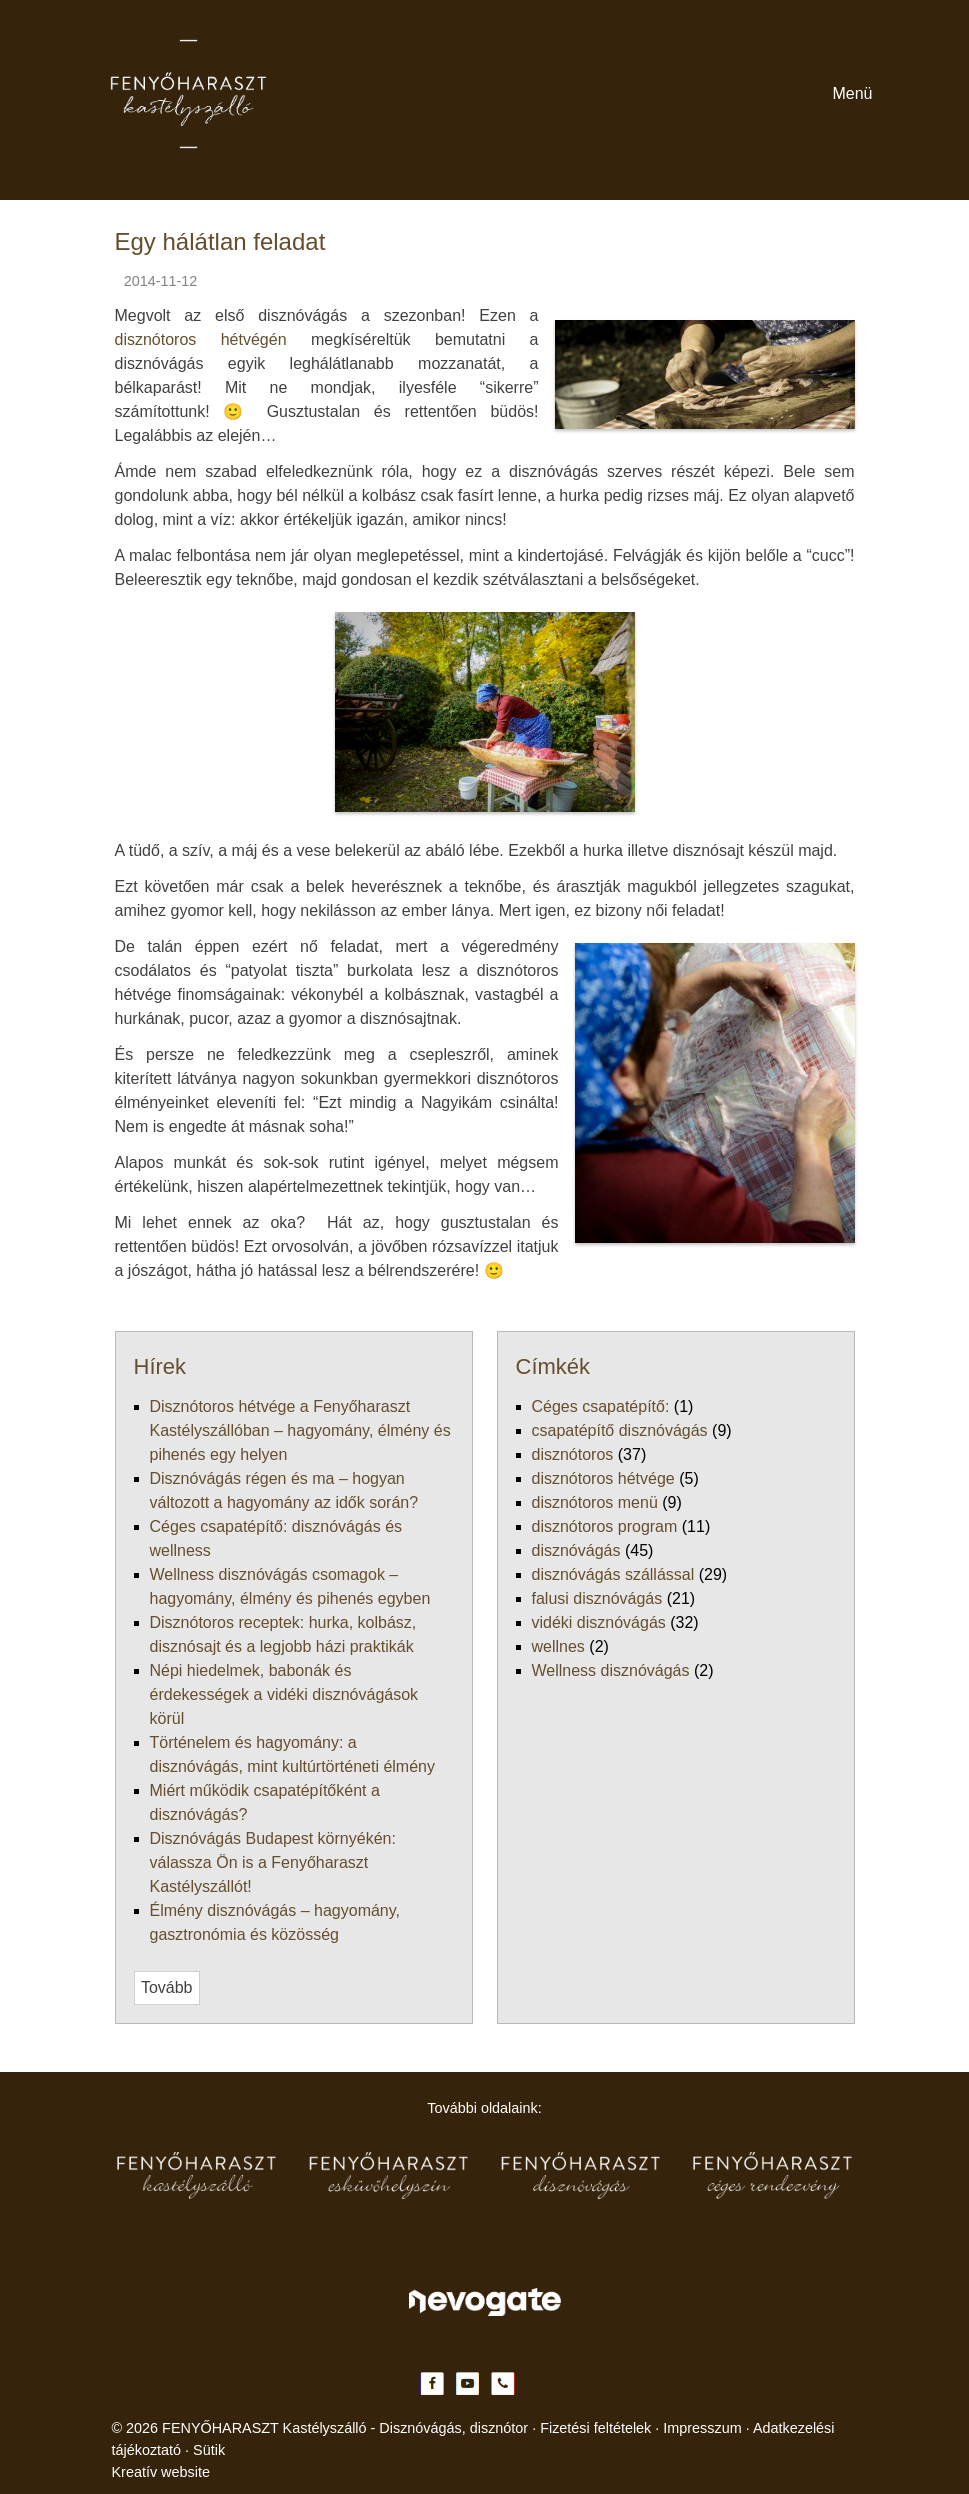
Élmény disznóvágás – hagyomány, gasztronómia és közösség (246, 1447)
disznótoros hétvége (112, 1620)
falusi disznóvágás (107, 1710)
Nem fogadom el (149, 2471)
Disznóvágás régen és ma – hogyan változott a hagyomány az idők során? (283, 1303)
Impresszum (600, 2324)
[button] (89, 696)
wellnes (72, 1746)
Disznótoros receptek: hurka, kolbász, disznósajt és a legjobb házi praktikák (290, 1357)
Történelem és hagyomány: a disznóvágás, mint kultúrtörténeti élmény (273, 1393)
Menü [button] (26, 574)
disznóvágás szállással (119, 1692)
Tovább (32, 1481)
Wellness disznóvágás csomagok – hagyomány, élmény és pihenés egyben (285, 1339)
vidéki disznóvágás (109, 1728)
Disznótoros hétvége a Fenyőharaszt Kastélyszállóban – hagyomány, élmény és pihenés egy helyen (364, 1285)
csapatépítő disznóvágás (125, 1584)
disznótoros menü (104, 1638)
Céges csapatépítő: (108, 1566)
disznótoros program (114, 1656)
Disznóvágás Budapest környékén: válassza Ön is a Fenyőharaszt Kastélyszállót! (306, 1429)
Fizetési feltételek (500, 2324)
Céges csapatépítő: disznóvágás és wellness (187, 1321)
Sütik (820, 2324)
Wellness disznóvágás (118, 1764)
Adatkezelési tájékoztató (720, 2324)
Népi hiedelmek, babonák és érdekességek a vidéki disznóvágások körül (279, 1375)
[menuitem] (72, 678)
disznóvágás (87, 1674)
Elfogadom (48, 2471)
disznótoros (85, 1602)
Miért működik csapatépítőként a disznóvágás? (198, 1411)
